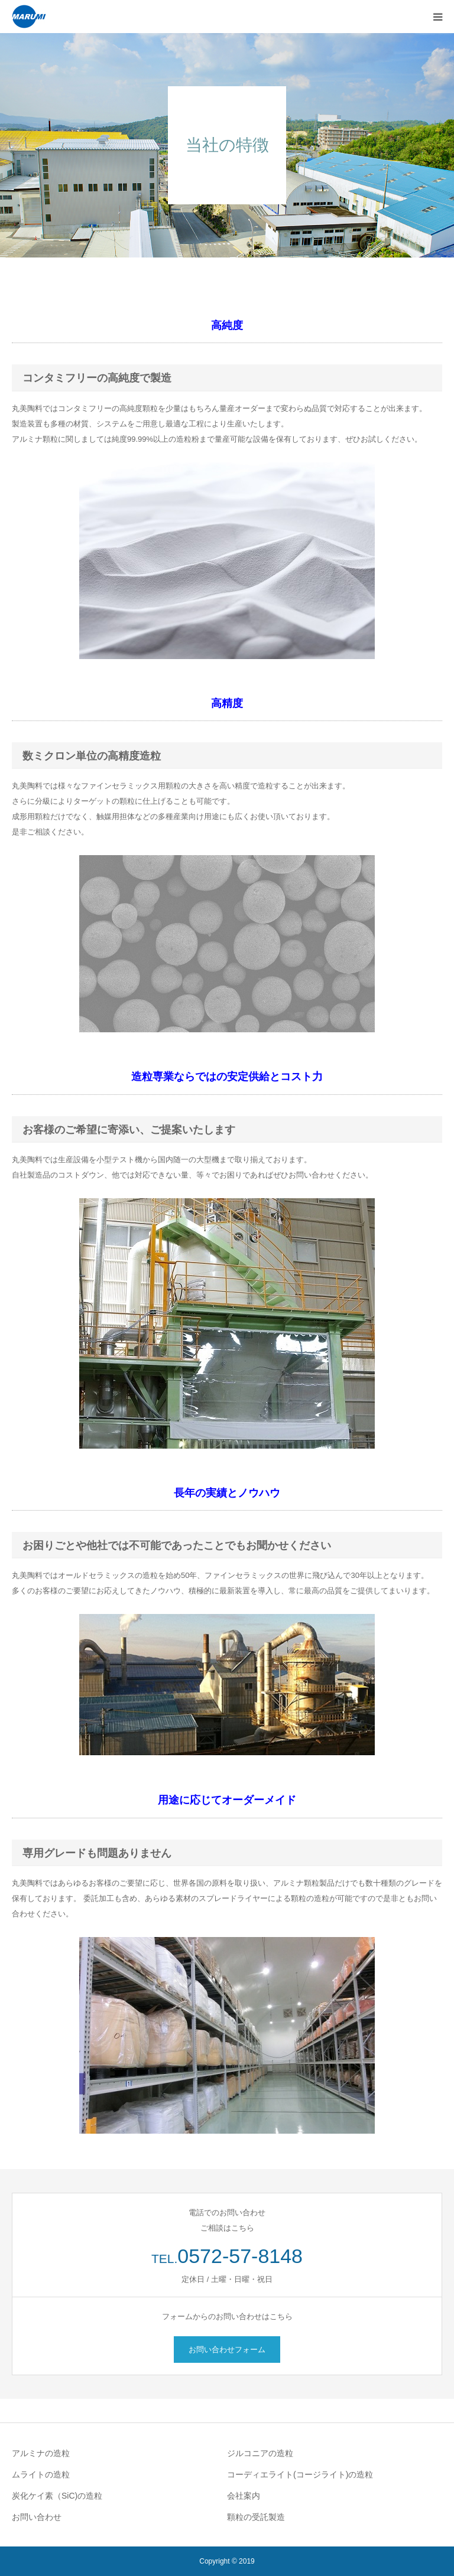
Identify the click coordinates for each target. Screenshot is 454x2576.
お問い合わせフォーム (227, 2349)
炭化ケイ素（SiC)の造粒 (57, 2495)
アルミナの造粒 (41, 2453)
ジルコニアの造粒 (260, 2453)
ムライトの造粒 (41, 2474)
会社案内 (243, 2495)
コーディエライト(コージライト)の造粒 (300, 2474)
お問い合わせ (36, 2517)
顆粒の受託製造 (256, 2517)
